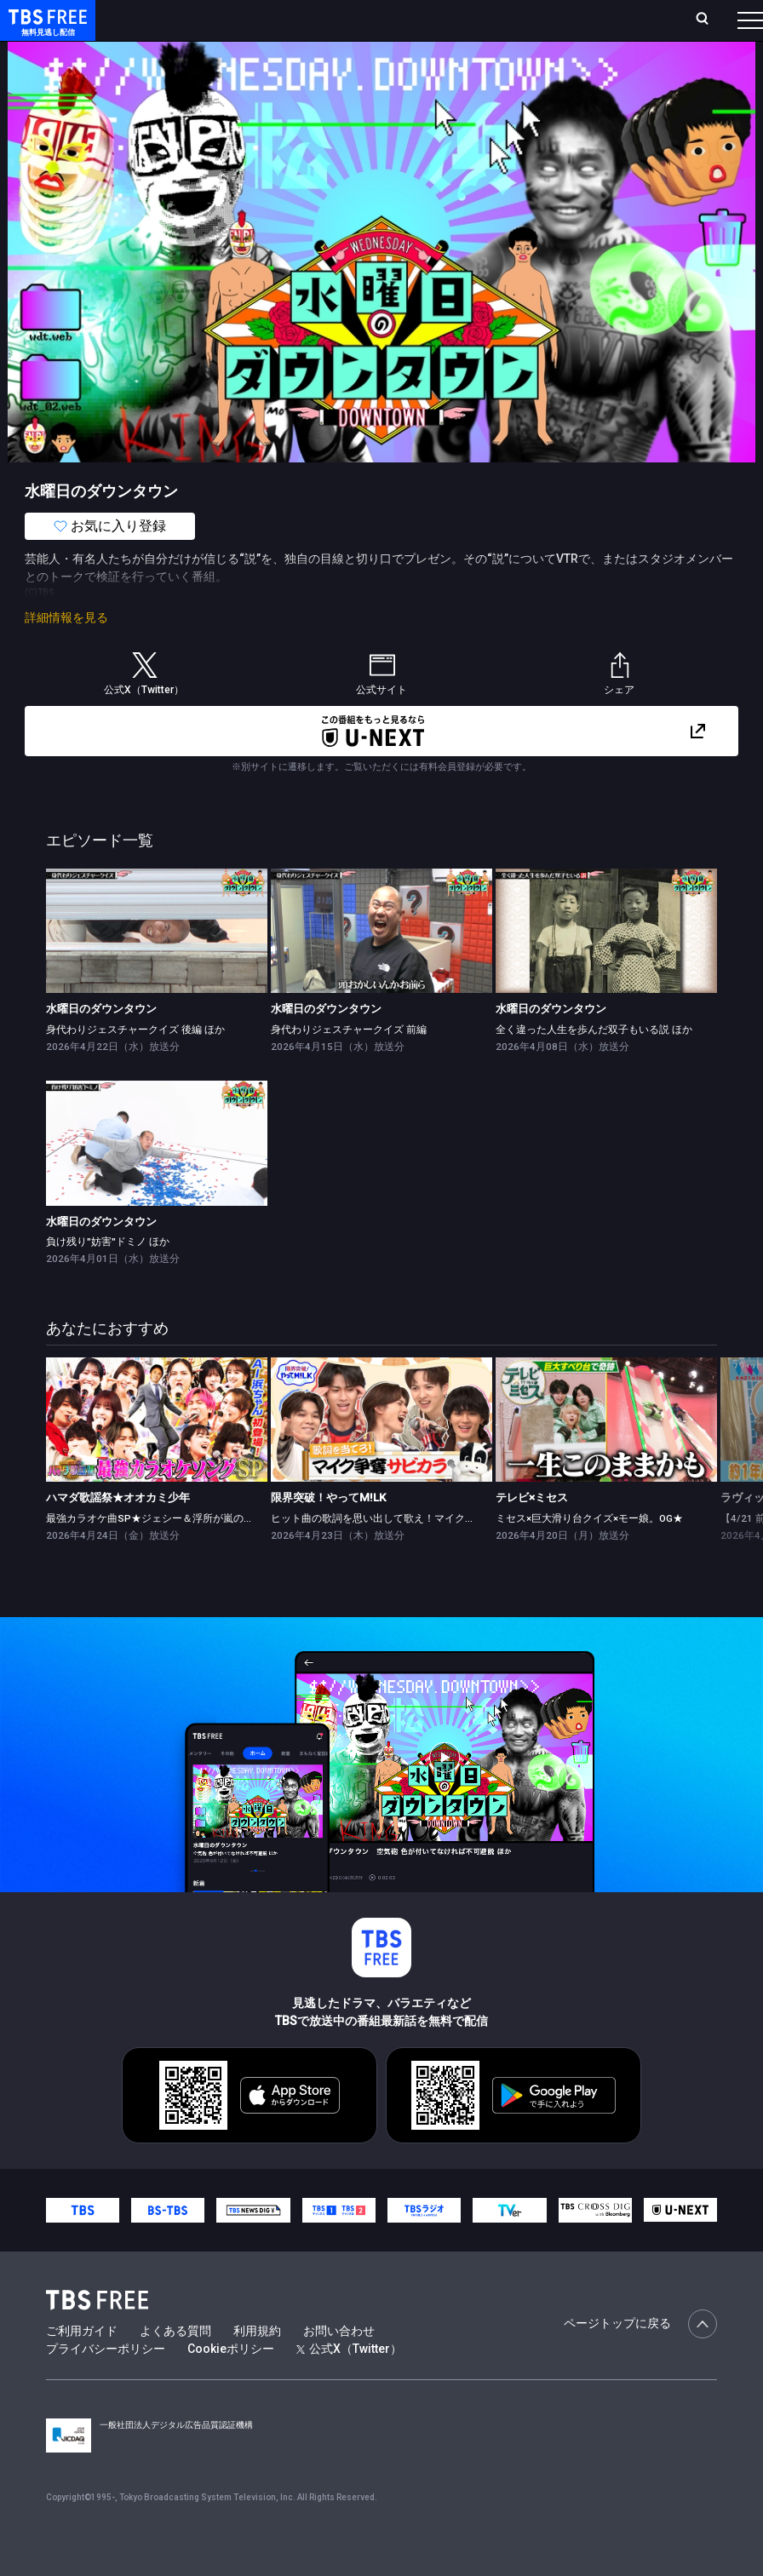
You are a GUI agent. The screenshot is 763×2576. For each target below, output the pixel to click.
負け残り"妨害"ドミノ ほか (107, 1276)
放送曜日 (251, 19)
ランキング (317, 19)
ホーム (196, 19)
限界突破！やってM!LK (328, 1531)
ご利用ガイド (82, 2365)
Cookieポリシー (230, 2383)
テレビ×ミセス (532, 1531)
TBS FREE (45, 30)
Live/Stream (392, 10)
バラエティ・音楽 (425, 54)
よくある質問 (175, 2365)
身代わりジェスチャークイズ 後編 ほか (135, 1064)
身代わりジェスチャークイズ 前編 (349, 1064)
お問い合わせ (339, 2365)
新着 (185, 54)
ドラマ (343, 54)
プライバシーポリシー (105, 2383)
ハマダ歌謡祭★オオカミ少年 (118, 1531)
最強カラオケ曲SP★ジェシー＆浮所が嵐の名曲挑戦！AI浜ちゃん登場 (205, 1552)
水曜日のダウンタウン (101, 1042)
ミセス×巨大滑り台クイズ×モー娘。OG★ (589, 1552)
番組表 (715, 19)
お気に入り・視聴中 (494, 19)
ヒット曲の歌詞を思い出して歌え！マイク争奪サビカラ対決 (409, 1552)
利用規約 (257, 2365)
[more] (487, 54)
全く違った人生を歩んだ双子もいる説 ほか (594, 1064)
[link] (156, 965)
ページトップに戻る (640, 2358)
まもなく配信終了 (261, 54)
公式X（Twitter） (349, 2383)
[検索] (597, 20)
